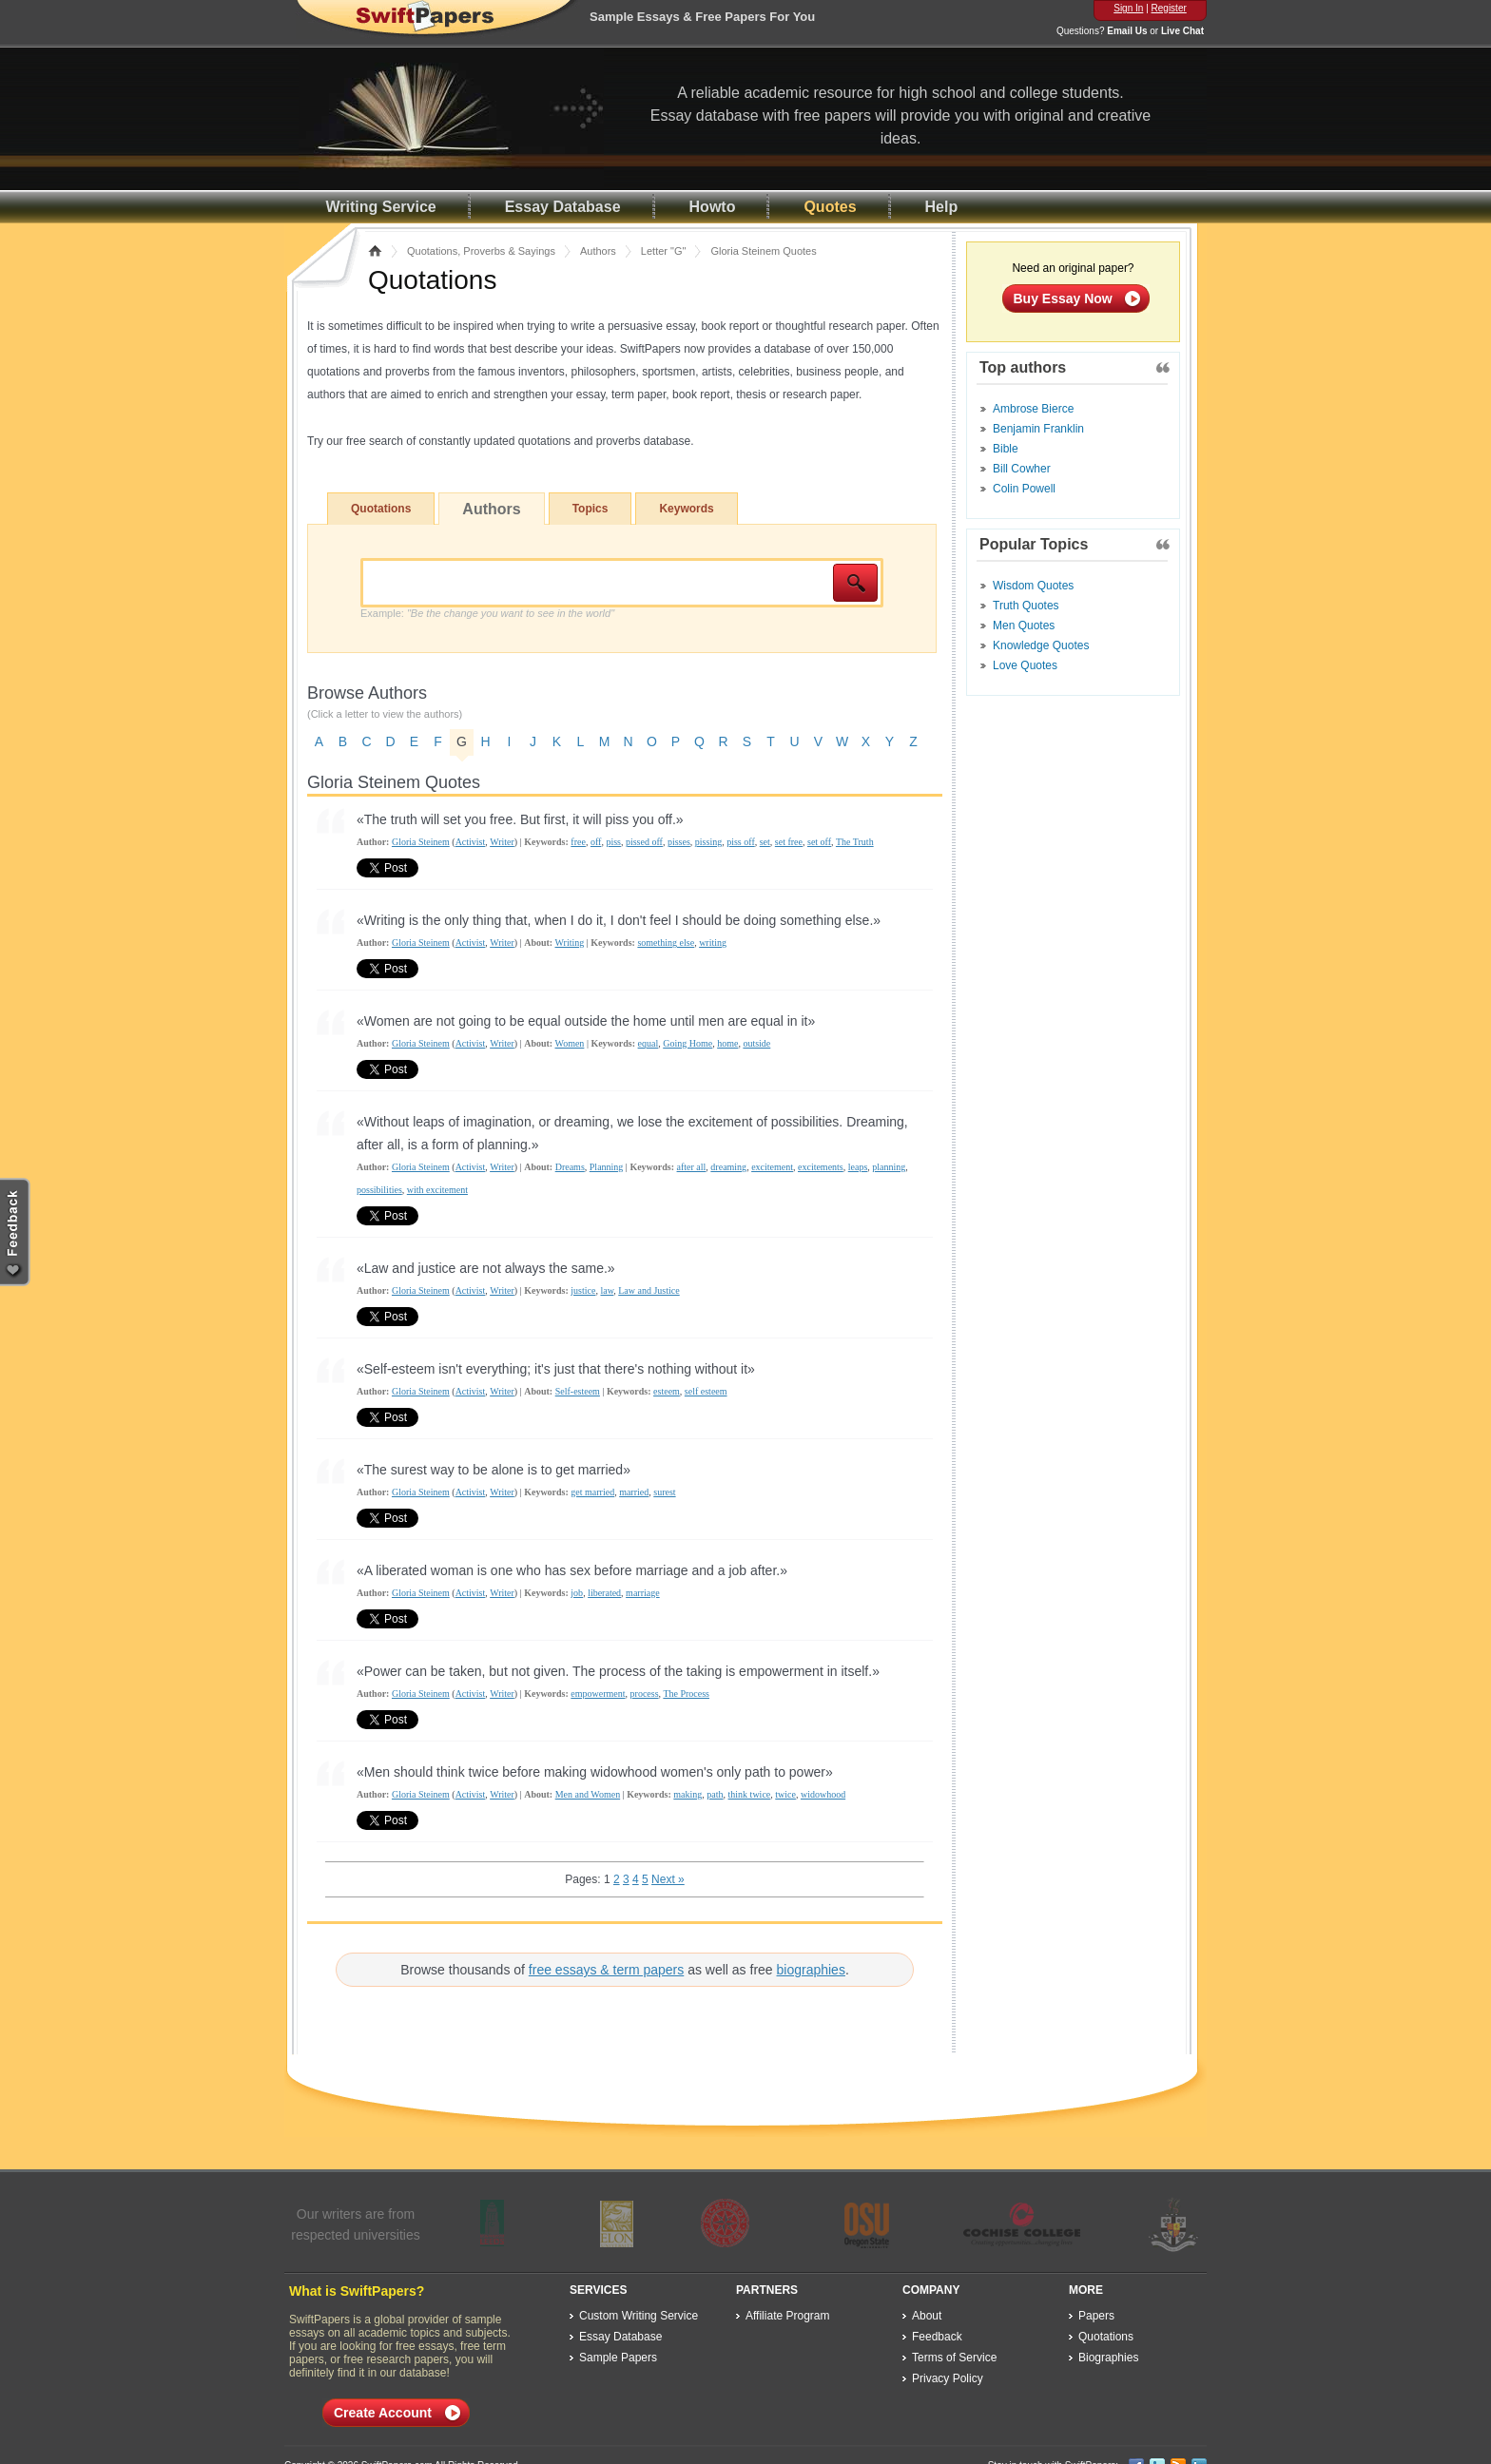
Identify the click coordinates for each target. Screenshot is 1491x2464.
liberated (604, 1593)
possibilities (379, 1189)
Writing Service (381, 207)
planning (888, 1167)
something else (665, 942)
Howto (712, 207)
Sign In (1128, 8)
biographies (811, 1969)
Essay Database (563, 207)
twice (785, 1794)
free (578, 842)
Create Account (383, 2412)
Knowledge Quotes (1041, 645)
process (644, 1693)
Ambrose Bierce (1033, 408)
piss (613, 842)
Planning (607, 1167)
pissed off (644, 842)
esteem (666, 1391)
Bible (1005, 448)
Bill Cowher (1022, 468)
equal (648, 1043)
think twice (749, 1794)
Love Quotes (1025, 665)
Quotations (381, 508)
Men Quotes (1024, 625)
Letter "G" (664, 251)
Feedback (937, 2336)
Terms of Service (954, 2357)
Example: (487, 613)
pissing (708, 842)
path (715, 1794)
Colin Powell (1024, 488)
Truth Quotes (1026, 605)
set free (789, 842)
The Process (686, 1693)
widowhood (823, 1794)
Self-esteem (577, 1391)
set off (819, 842)
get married (592, 1492)
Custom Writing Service (638, 2315)
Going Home (687, 1043)
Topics (590, 508)
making (687, 1794)
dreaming (728, 1167)
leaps (858, 1167)
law (606, 1290)
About (926, 2315)
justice (583, 1290)
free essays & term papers (606, 1969)
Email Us (1127, 31)
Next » (668, 1879)
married (634, 1492)
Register (1169, 8)
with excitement (437, 1189)
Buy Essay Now (1063, 298)
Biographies (1108, 2357)
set (765, 842)
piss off (740, 842)
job (577, 1593)
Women (570, 1043)
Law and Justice (648, 1290)
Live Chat (1182, 31)
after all (692, 1167)
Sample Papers (618, 2357)
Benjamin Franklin (1038, 428)
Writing (570, 942)
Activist (470, 842)
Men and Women (587, 1794)
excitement (772, 1167)
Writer (502, 842)
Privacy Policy (947, 2378)
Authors (598, 251)
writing (712, 942)
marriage (643, 1593)
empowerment (598, 1693)
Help (941, 207)
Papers (1096, 2315)
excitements (820, 1167)
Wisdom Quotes (1033, 585)
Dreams (570, 1167)
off (596, 842)
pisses (679, 842)
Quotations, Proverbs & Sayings (481, 251)
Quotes (830, 207)
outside (756, 1043)
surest (664, 1492)
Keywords (686, 508)
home (727, 1043)
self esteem (706, 1391)
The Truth (855, 842)
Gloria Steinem (421, 842)
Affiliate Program (787, 2315)
